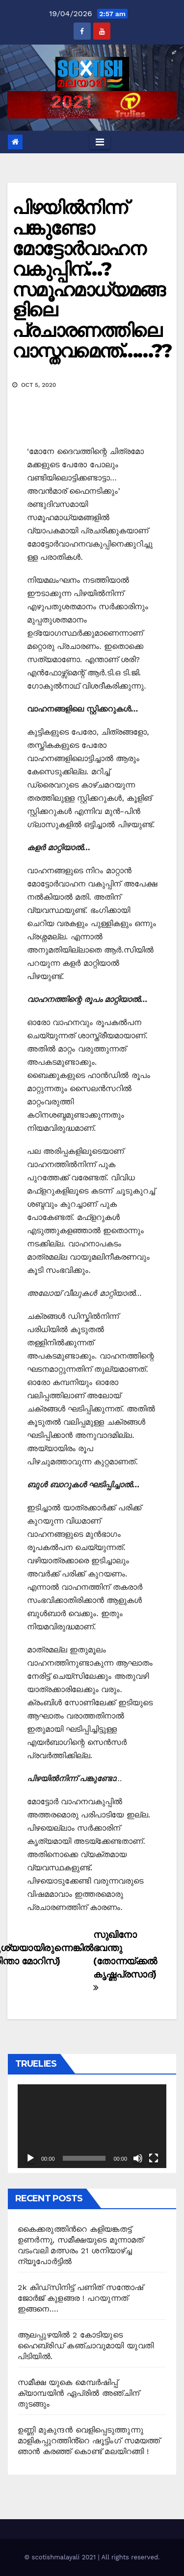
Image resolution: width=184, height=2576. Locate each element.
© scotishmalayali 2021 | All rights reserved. (91, 2557)
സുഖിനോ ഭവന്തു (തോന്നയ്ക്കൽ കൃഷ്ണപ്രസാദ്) (125, 1960)
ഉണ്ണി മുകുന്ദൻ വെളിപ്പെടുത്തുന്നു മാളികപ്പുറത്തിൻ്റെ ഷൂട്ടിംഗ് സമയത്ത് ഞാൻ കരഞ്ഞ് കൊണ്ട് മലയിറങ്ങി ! (89, 2440)
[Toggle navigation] (99, 142)
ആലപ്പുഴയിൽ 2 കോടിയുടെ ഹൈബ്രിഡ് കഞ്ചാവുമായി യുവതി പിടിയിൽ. (86, 2345)
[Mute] (138, 2158)
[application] (92, 2126)
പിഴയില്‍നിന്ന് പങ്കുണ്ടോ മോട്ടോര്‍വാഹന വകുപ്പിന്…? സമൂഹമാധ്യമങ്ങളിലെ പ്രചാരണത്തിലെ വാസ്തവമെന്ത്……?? (92, 279)
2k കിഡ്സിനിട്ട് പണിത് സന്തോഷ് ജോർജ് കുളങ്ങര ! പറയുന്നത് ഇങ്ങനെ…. (81, 2298)
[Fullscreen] (153, 2158)
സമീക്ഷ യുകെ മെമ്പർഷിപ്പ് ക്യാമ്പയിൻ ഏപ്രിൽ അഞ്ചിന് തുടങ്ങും (78, 2393)
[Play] (30, 2158)
